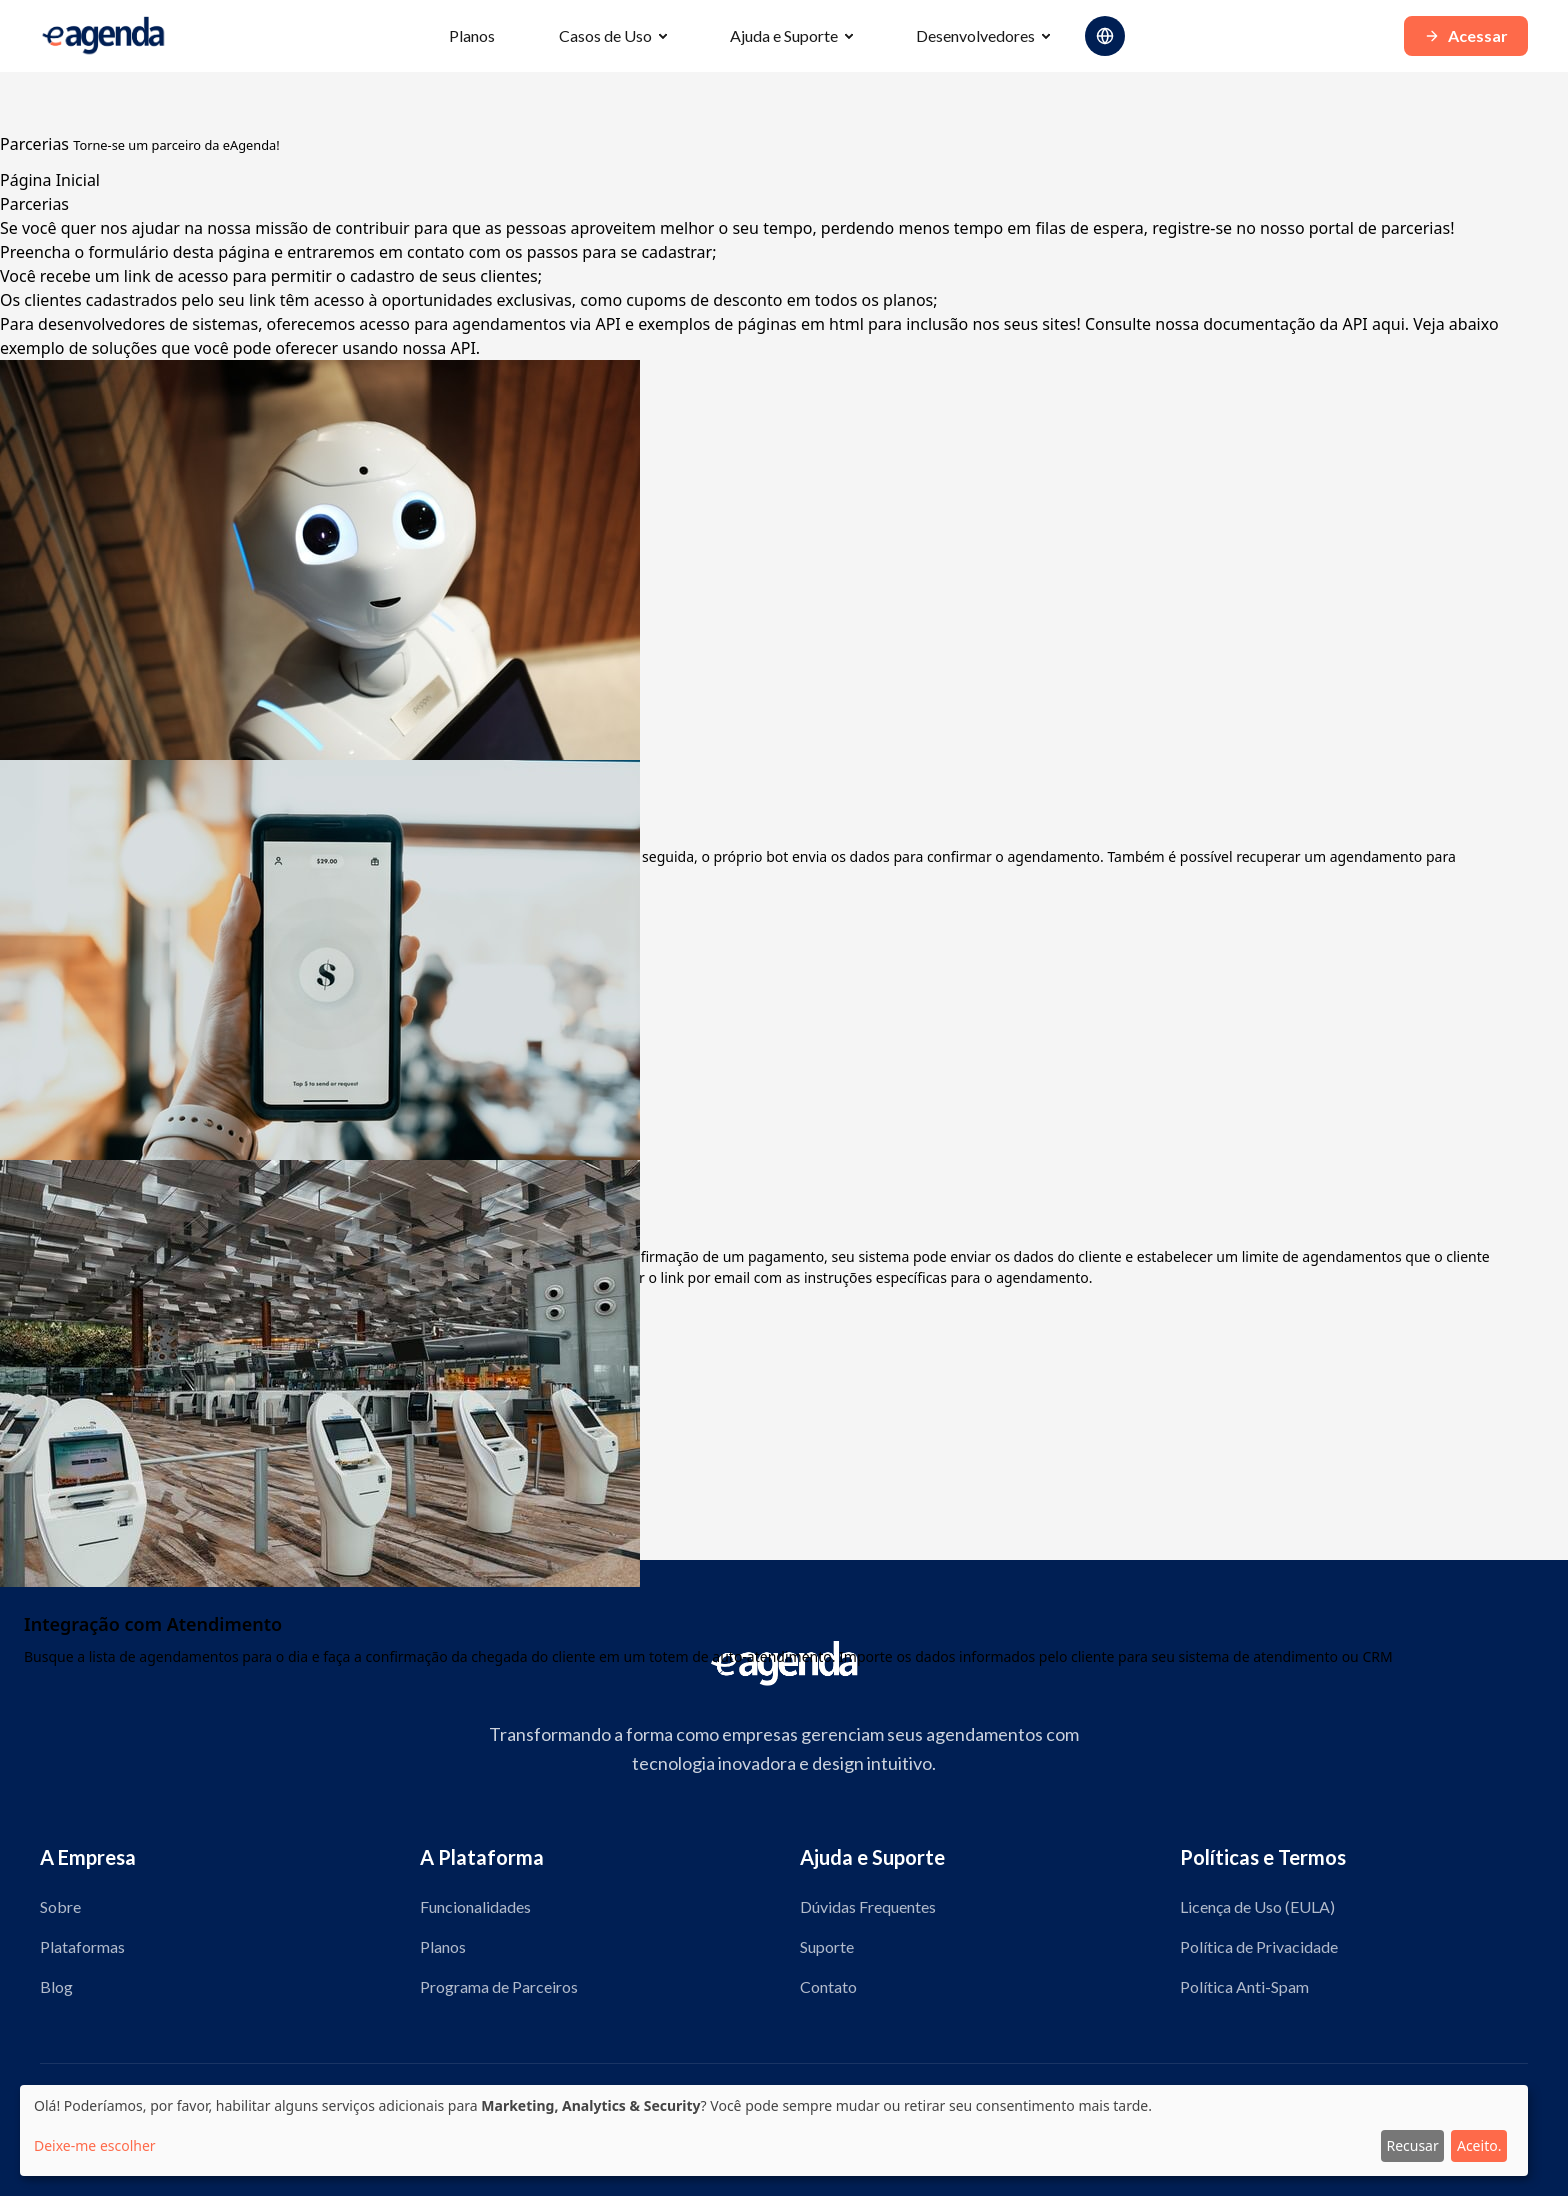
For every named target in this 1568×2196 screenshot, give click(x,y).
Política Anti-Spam (1244, 1986)
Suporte (827, 1946)
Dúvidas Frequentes (868, 1906)
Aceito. (1479, 2145)
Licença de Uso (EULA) (1257, 1906)
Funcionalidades (475, 1906)
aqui (1388, 324)
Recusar (1412, 2145)
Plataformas (82, 1946)
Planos (472, 35)
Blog (56, 1986)
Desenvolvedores (975, 35)
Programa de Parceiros (499, 1986)
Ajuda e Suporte (784, 35)
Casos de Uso (605, 35)
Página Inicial (50, 180)
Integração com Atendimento (153, 1624)
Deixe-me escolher (95, 2145)
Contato (828, 1986)
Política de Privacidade (1259, 1946)
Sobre (60, 1906)
